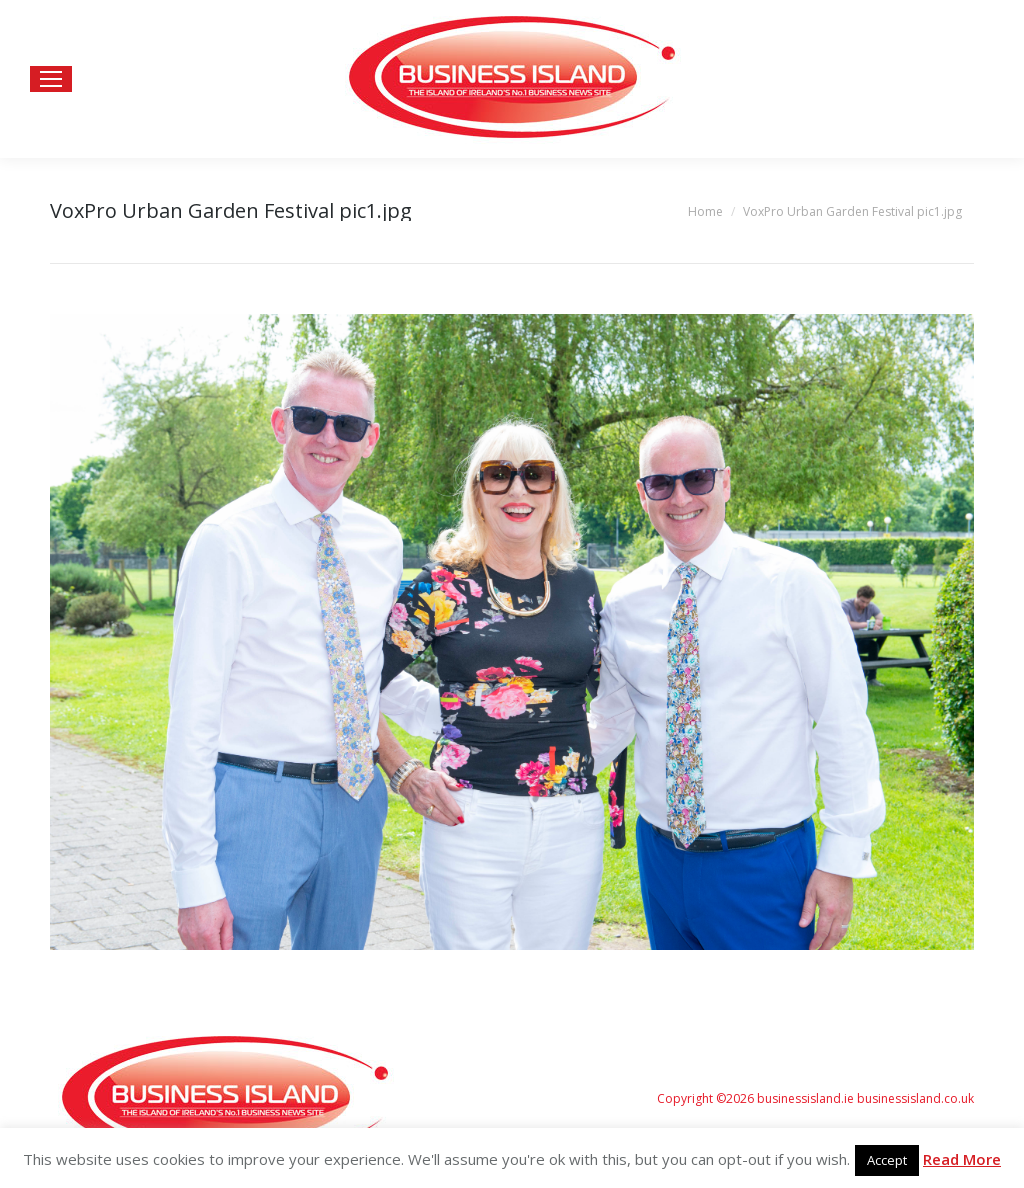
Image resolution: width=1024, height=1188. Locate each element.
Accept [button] (887, 1160)
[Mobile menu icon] (51, 79)
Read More (962, 1159)
